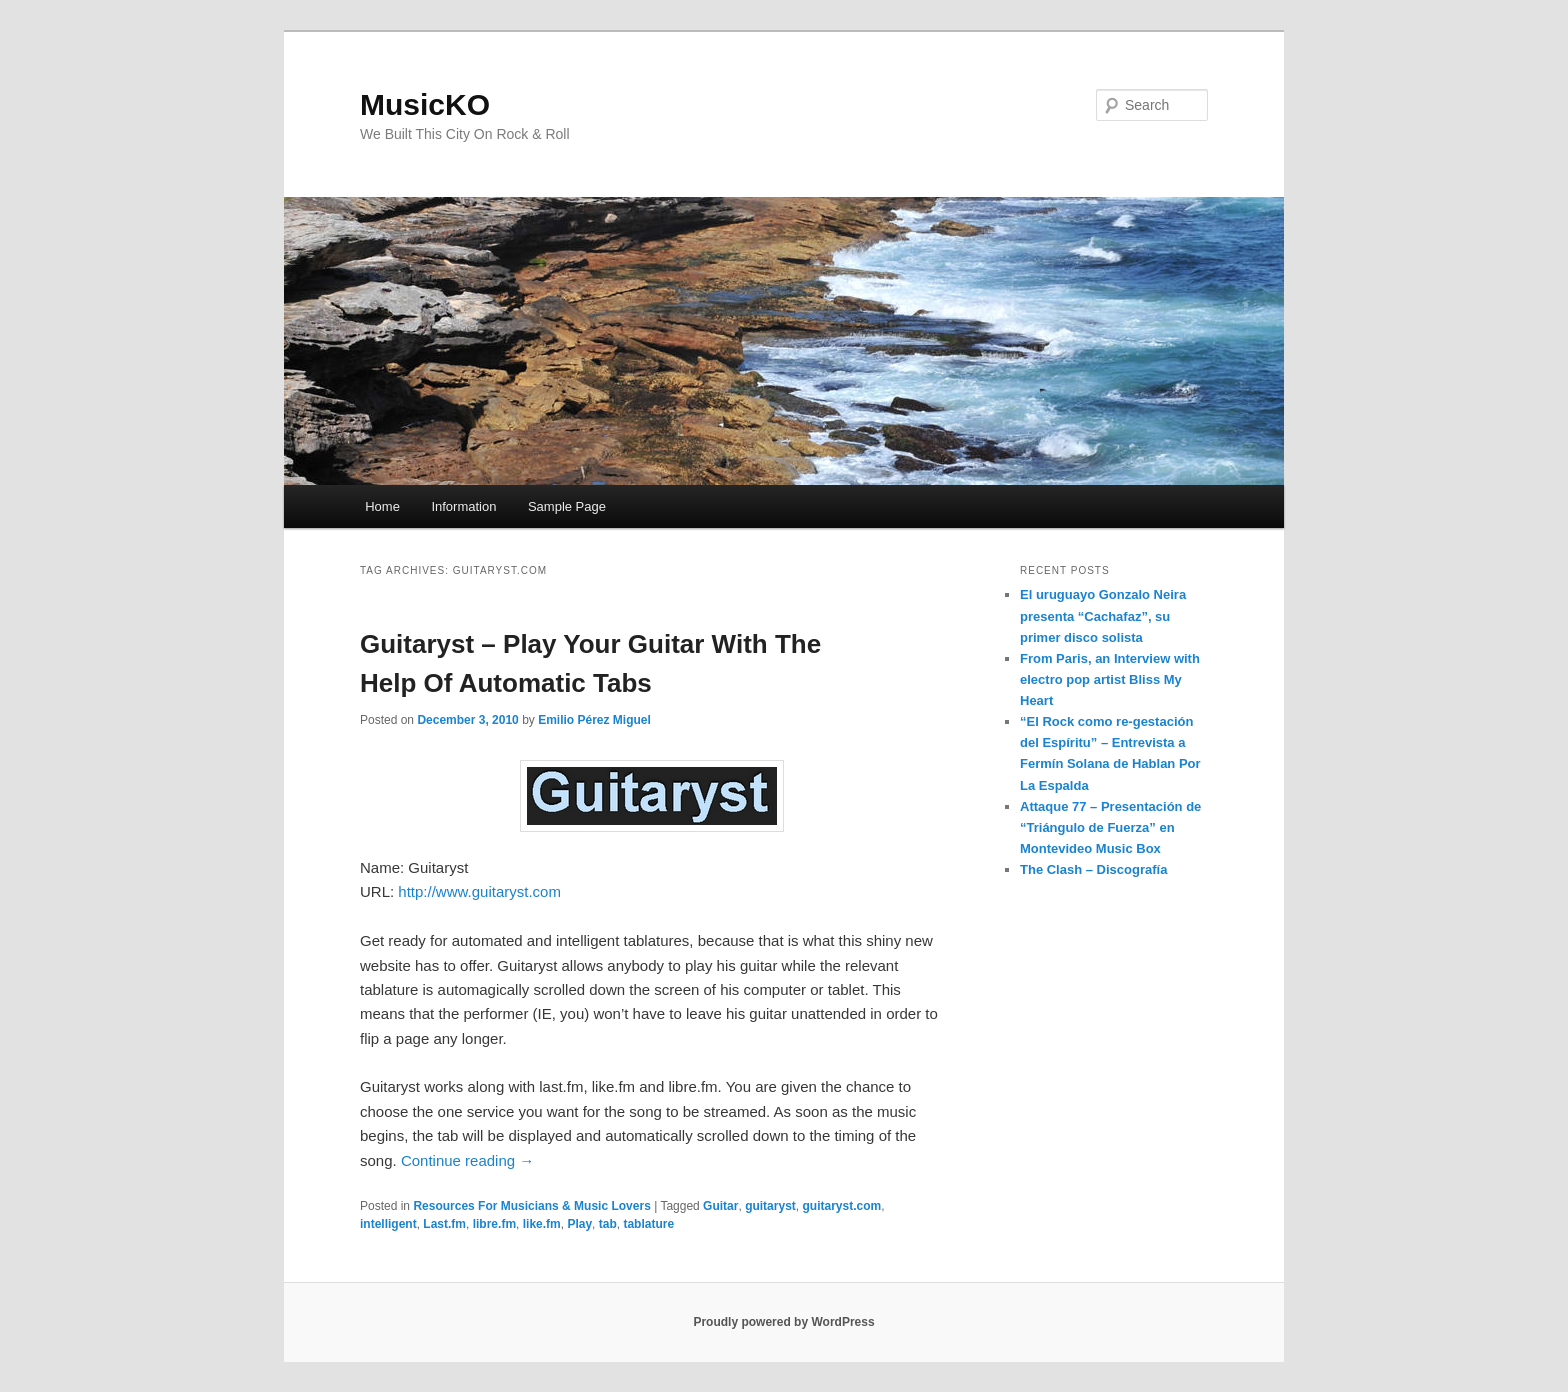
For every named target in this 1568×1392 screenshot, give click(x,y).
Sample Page (567, 506)
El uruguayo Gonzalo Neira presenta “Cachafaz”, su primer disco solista (1103, 615)
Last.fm (444, 1224)
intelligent (388, 1224)
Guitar (720, 1206)
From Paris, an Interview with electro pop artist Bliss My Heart (1110, 679)
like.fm (542, 1224)
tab (608, 1224)
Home (382, 506)
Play (579, 1224)
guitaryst (770, 1206)
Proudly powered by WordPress (783, 1322)
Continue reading (467, 1160)
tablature (648, 1224)
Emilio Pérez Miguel (594, 720)
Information (463, 506)
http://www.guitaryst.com (479, 891)
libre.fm (494, 1224)
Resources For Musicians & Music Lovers (531, 1206)
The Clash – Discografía (1093, 869)
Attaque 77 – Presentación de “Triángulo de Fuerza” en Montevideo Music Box (1110, 827)
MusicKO (425, 104)
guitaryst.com (841, 1206)
